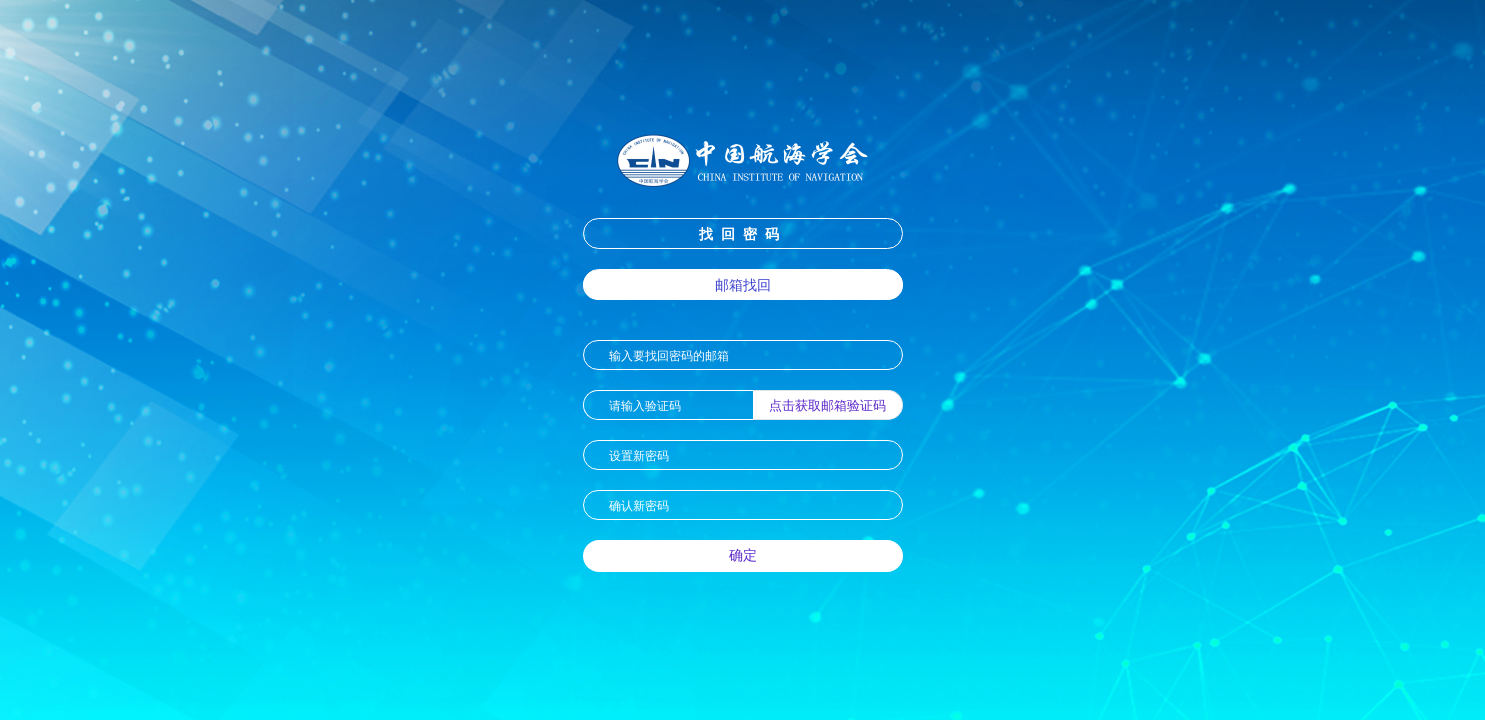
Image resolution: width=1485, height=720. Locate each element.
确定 (743, 554)
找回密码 (743, 233)
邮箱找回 (743, 284)
